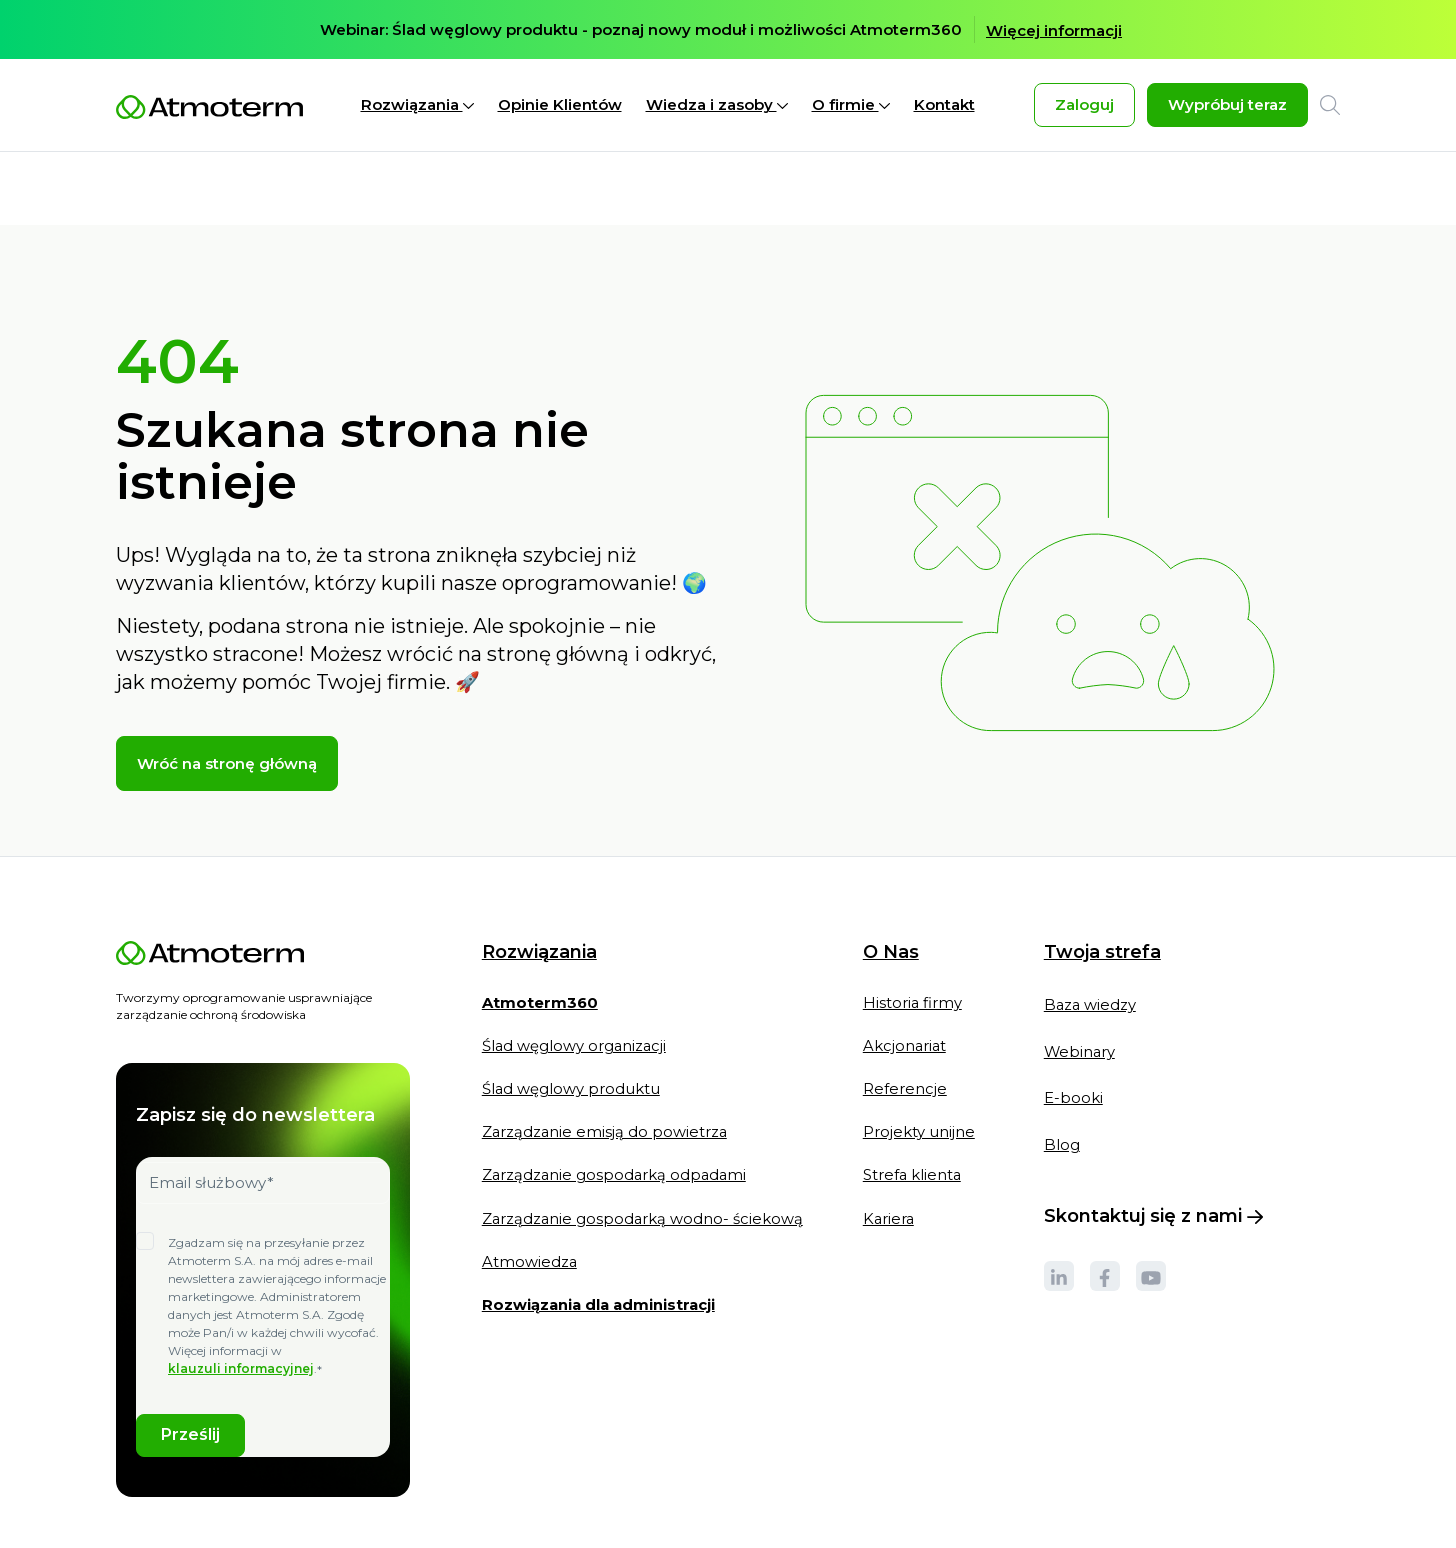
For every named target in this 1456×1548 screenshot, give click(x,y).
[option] (728, 30)
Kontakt (944, 105)
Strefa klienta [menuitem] (916, 1106)
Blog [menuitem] (1065, 1076)
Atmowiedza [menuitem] (530, 1194)
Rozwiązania (417, 105)
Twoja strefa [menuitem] (1105, 880)
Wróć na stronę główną (227, 693)
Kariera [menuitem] (892, 1150)
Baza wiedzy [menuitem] (1094, 932)
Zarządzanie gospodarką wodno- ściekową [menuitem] (644, 1150)
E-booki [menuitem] (1076, 1028)
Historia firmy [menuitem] (916, 930)
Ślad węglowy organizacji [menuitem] (575, 974)
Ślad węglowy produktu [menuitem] (571, 1018)
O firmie (851, 105)
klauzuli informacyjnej (241, 1295)
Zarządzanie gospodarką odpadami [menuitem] (616, 1106)
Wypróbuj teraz (1227, 105)
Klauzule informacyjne (538, 1517)
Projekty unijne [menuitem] (922, 1062)
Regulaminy (423, 1517)
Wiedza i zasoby (717, 105)
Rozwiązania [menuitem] (539, 880)
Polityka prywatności (295, 1517)
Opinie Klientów (560, 105)
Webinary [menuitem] (1083, 980)
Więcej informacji (1054, 31)
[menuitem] (540, 940)
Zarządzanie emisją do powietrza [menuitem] (606, 1062)
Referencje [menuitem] (908, 1018)
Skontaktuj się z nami (1156, 1148)
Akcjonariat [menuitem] (908, 974)
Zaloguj (1084, 105)
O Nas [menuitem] (894, 880)
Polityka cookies (162, 1517)
